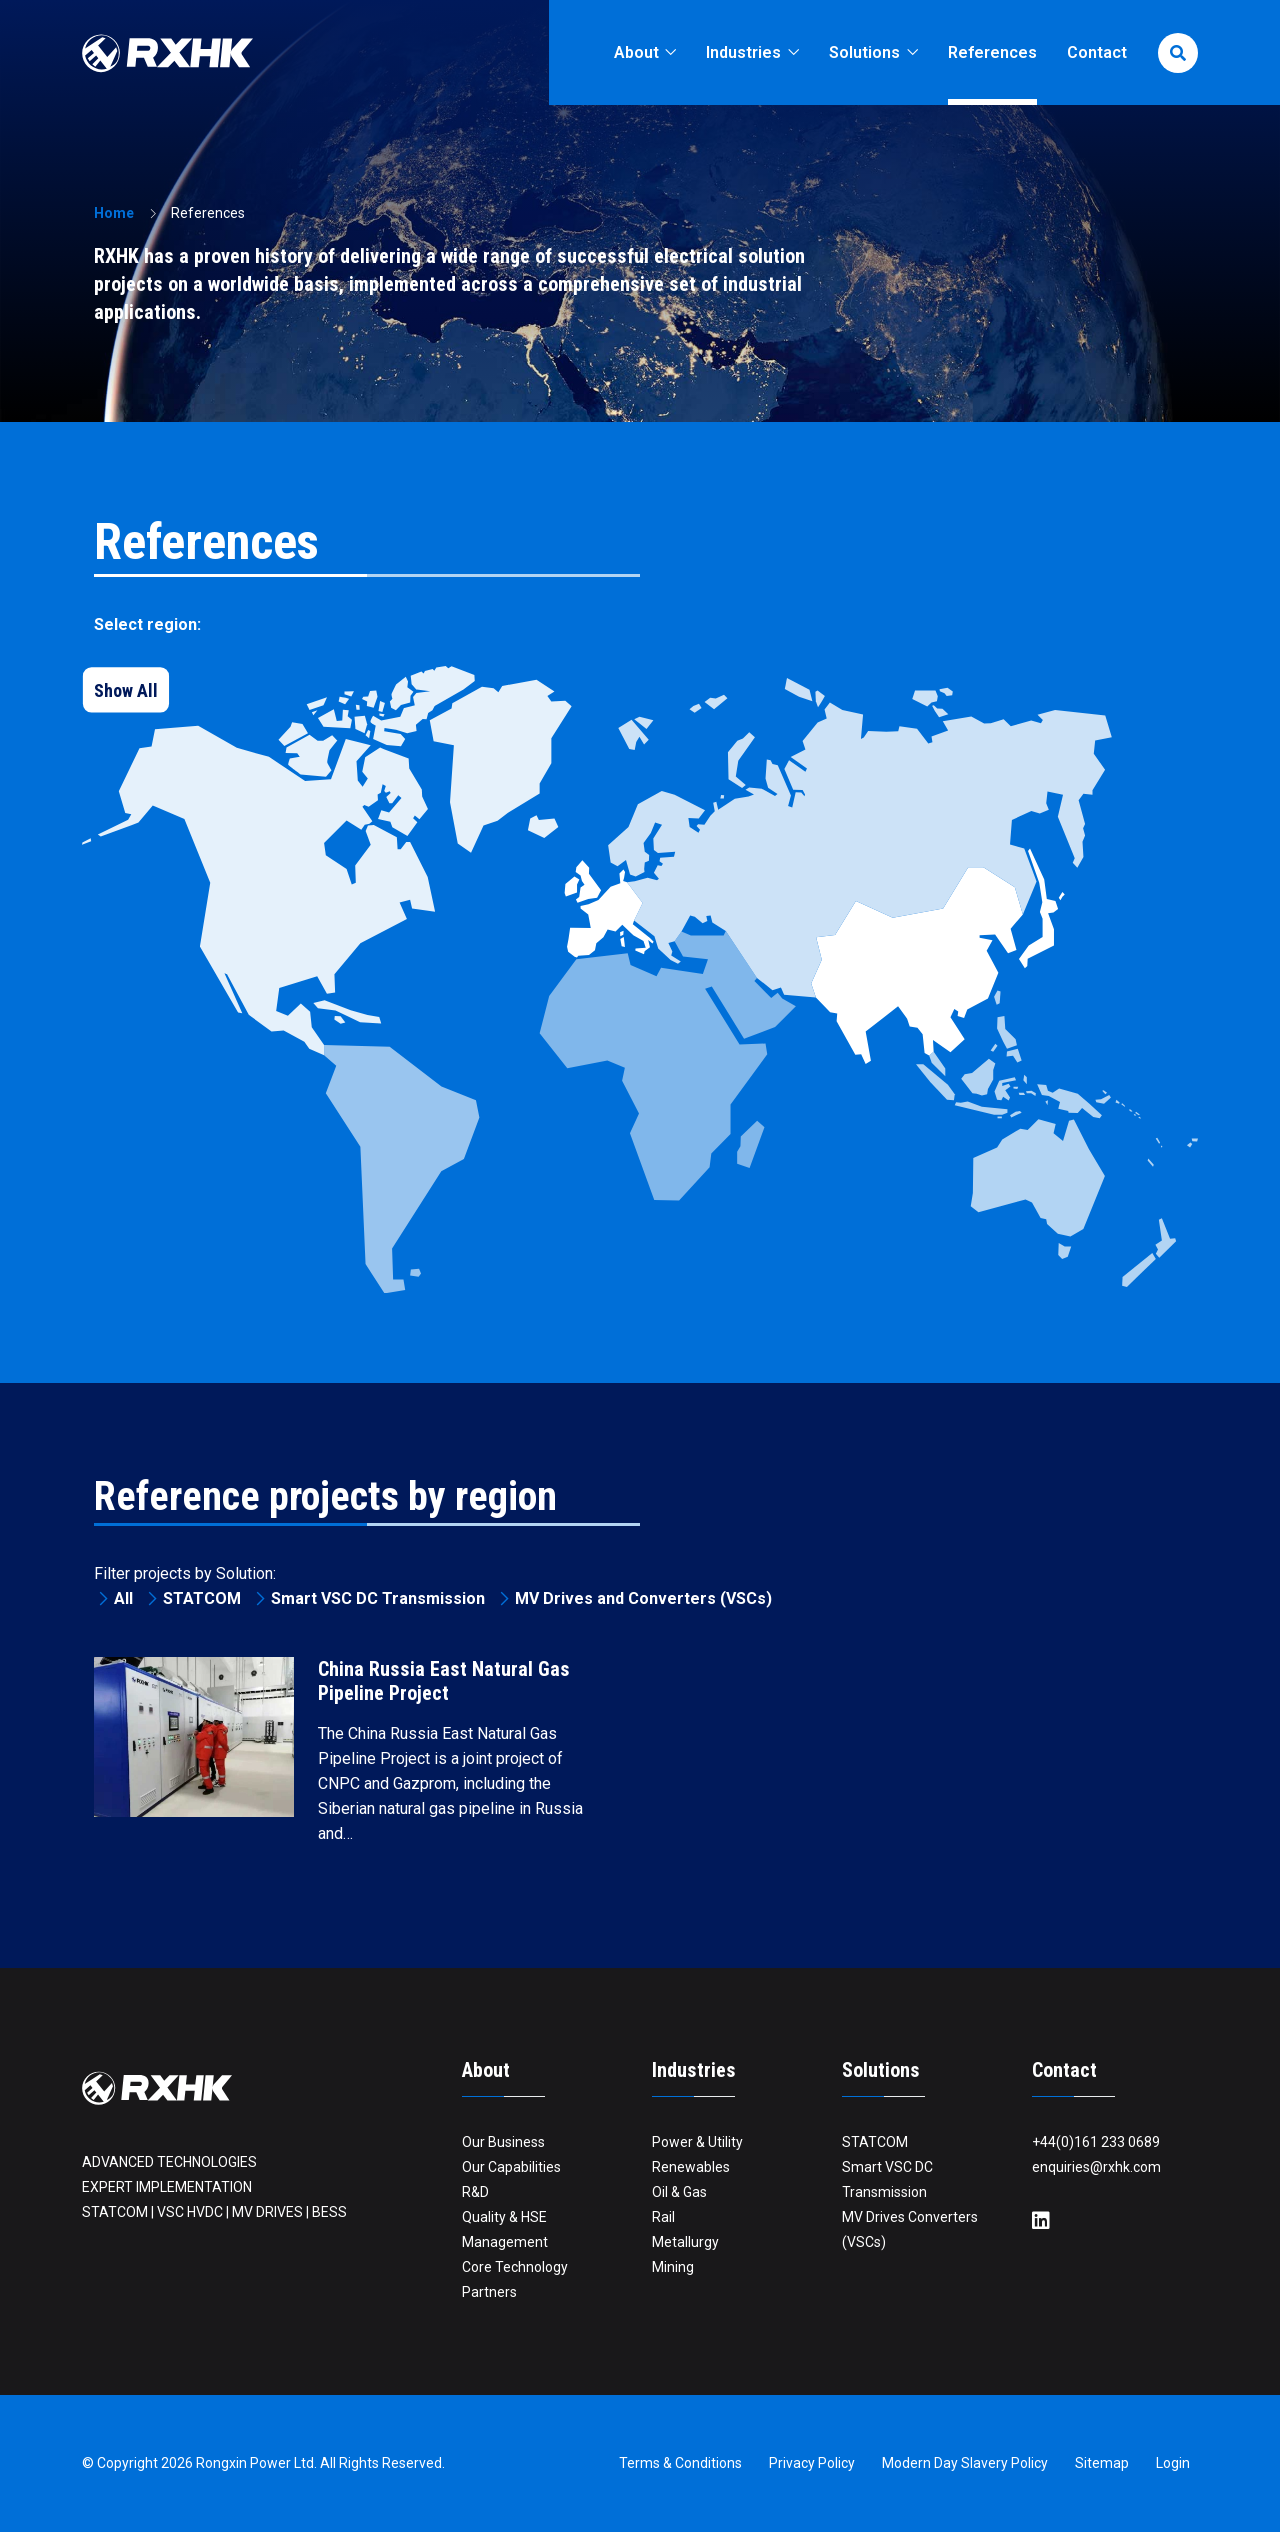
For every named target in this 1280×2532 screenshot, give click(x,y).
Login (1173, 2463)
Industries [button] (745, 52)
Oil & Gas (679, 2192)
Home (114, 213)
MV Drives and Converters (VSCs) (643, 1598)
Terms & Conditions (680, 2463)
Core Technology (515, 2267)
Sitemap (1102, 2463)
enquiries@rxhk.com (1096, 2167)
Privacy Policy (812, 2463)
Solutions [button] (866, 52)
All (123, 1598)
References (992, 52)
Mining (673, 2267)
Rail (663, 2217)
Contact (1097, 52)
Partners (489, 2292)
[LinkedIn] (1041, 2221)
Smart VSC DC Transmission (378, 1598)
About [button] (638, 52)
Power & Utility (697, 2142)
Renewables (691, 2167)
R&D (475, 2192)
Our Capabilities (511, 2167)
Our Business (503, 2142)
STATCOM (202, 1598)
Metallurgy (685, 2242)
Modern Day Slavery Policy (965, 2463)
